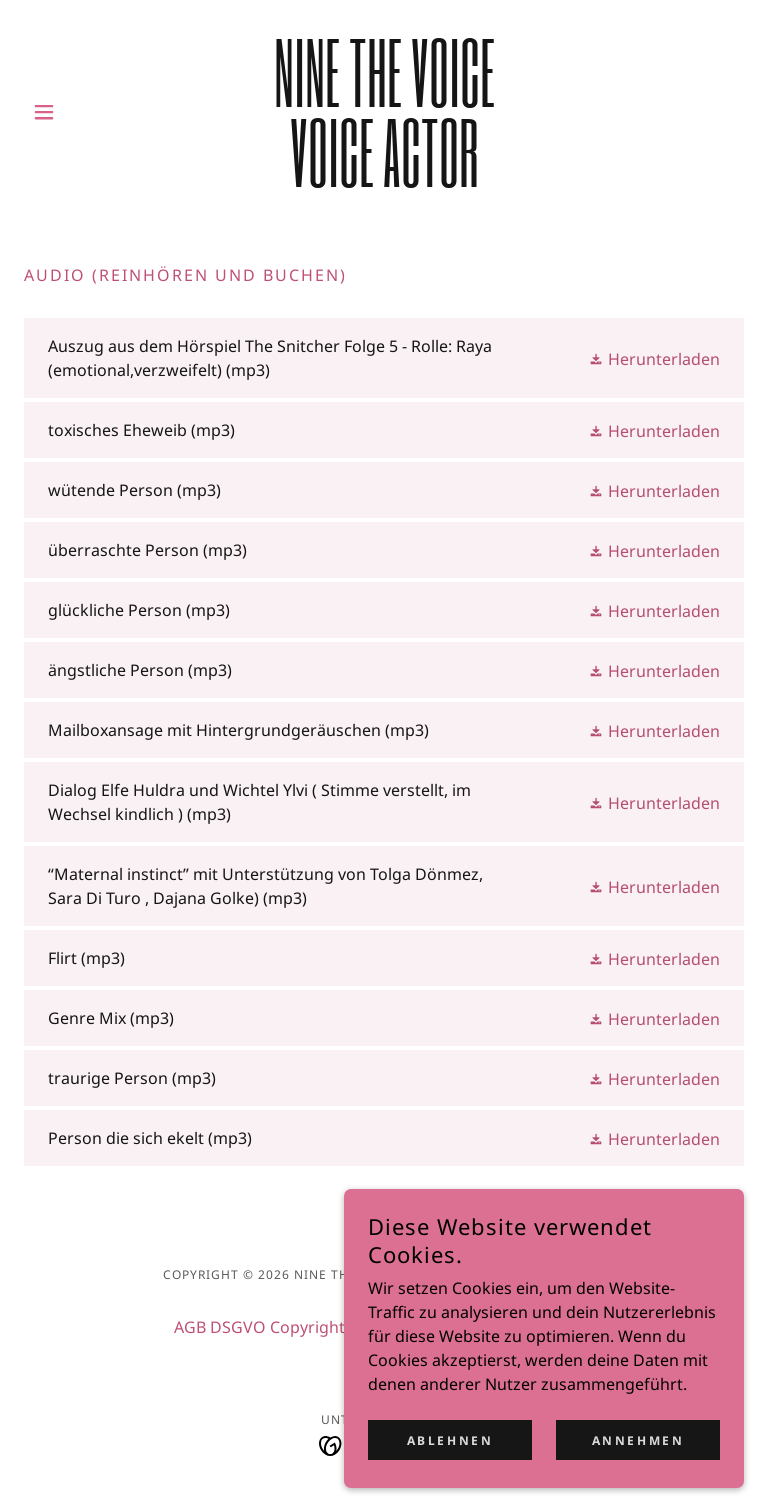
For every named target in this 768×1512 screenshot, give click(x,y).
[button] (78, 112)
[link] (384, 181)
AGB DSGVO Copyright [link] (259, 1327)
